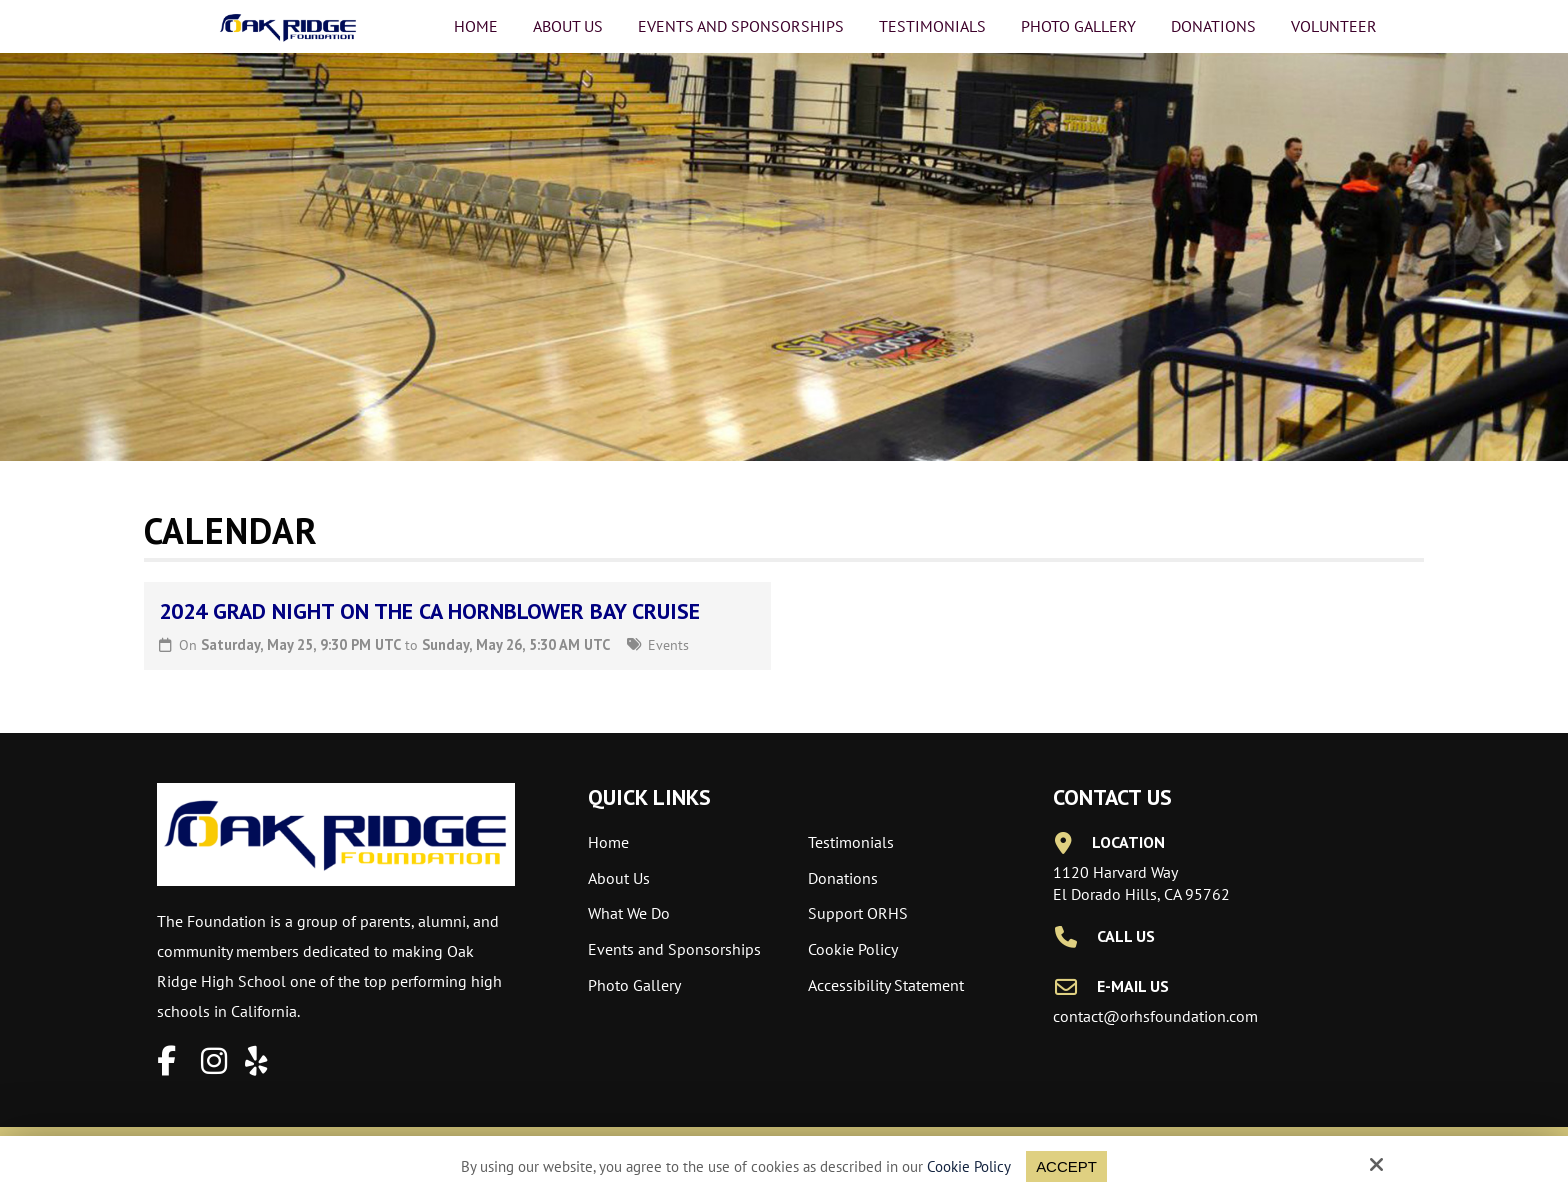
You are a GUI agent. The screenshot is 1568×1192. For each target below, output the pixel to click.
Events (668, 644)
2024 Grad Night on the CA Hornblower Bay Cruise (429, 611)
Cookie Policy (969, 1167)
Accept (1066, 1166)
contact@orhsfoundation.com (1155, 1016)
